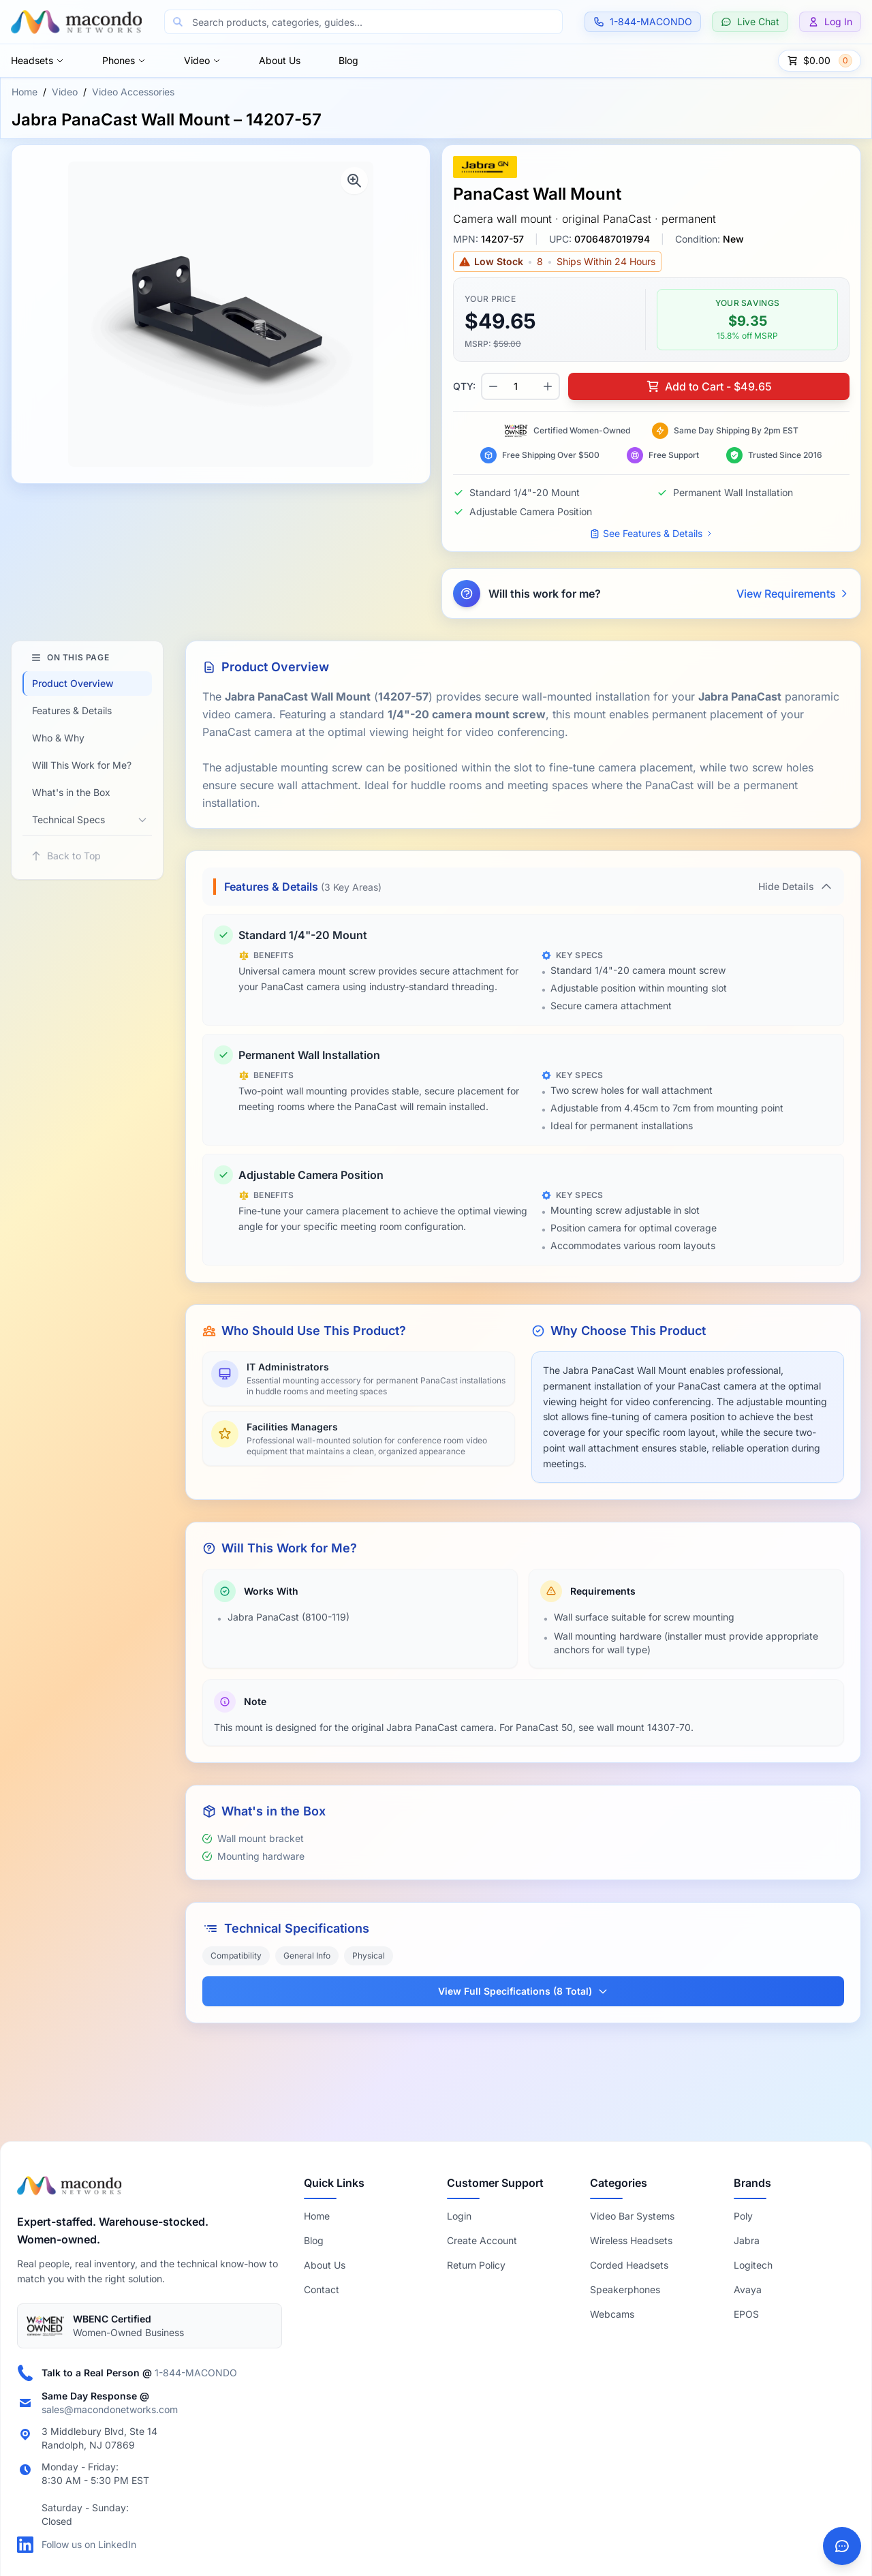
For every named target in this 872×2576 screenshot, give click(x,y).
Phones (124, 60)
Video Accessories (133, 91)
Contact (321, 2289)
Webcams (612, 2314)
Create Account (482, 2240)
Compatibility (236, 1955)
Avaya (748, 2289)
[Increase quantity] (548, 386)
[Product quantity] (520, 386)
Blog (348, 60)
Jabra (747, 2240)
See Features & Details (651, 533)
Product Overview (73, 683)
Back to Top (66, 855)
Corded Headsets (629, 2265)
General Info (306, 1955)
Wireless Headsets (631, 2240)
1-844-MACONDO (196, 2372)
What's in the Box (71, 792)
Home (24, 91)
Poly (743, 2216)
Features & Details (72, 710)
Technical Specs (68, 819)
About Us (279, 60)
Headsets (37, 60)
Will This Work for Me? (81, 765)
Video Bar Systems (632, 2216)
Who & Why (58, 737)
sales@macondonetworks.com (110, 2409)
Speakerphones (625, 2289)
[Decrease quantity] (493, 386)
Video (202, 60)
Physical (368, 1955)
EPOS (746, 2314)
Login (459, 2216)
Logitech (753, 2265)
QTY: (464, 386)
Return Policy (476, 2265)
